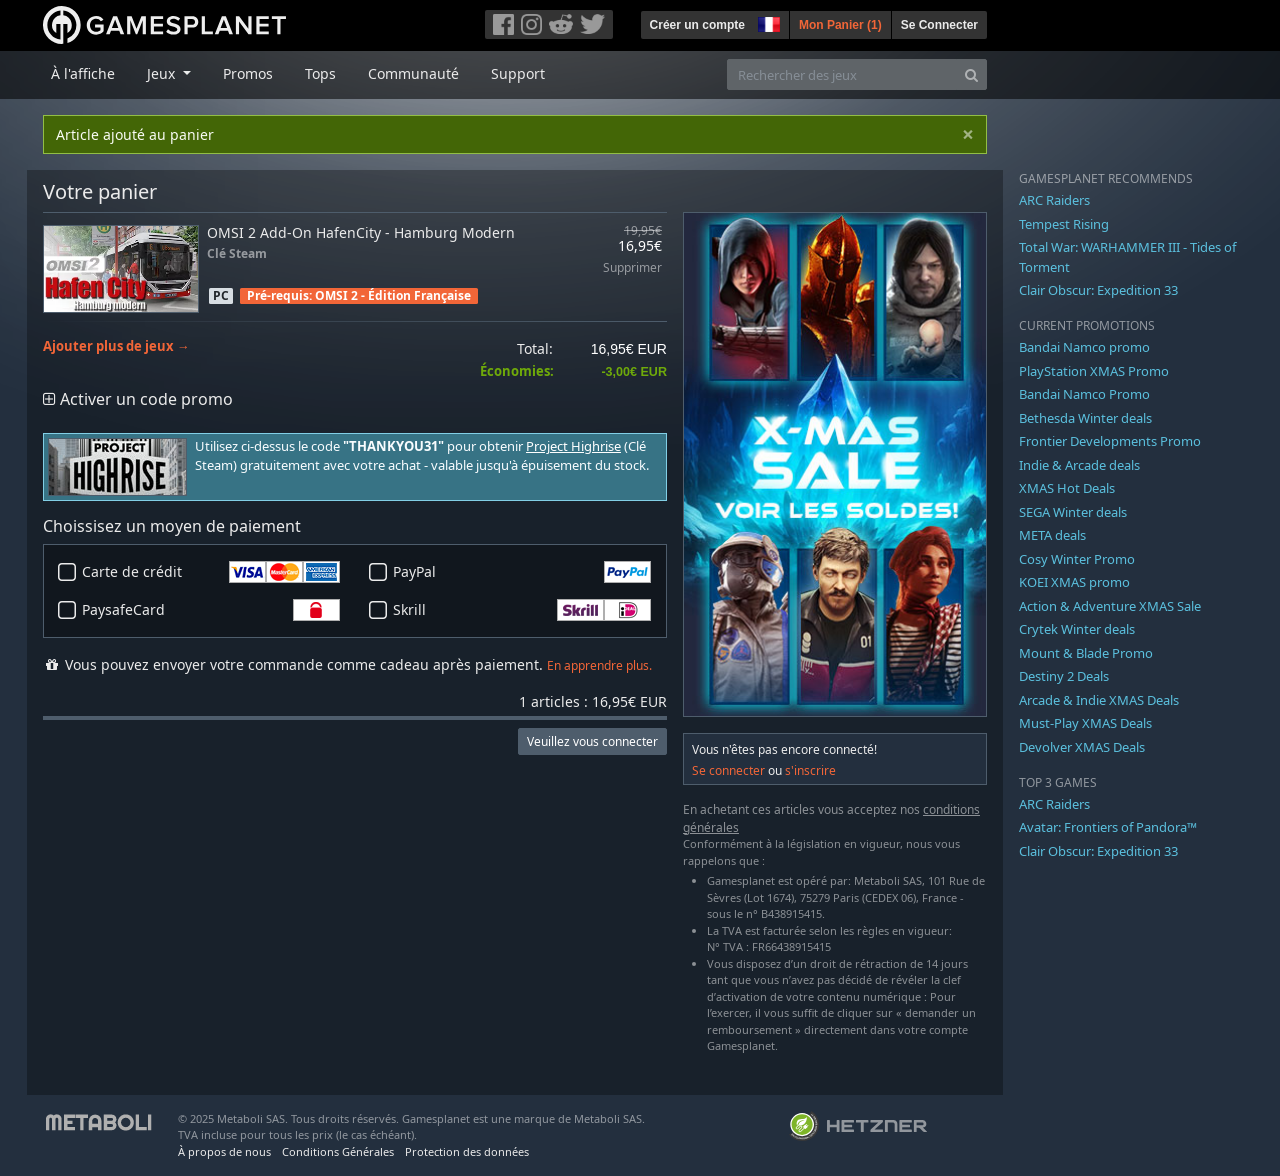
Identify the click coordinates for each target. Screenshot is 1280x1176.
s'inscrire (810, 770)
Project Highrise (573, 446)
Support (518, 73)
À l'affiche (83, 73)
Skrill (522, 610)
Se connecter (728, 770)
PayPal (522, 572)
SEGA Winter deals (1073, 512)
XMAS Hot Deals (1067, 488)
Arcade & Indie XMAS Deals (1099, 700)
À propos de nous (224, 1151)
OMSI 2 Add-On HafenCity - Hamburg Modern (361, 232)
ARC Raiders (1054, 200)
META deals (1052, 535)
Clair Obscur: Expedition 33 (1098, 290)
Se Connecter (939, 25)
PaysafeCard (211, 610)
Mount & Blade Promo (1086, 653)
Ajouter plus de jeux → (116, 346)
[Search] (971, 74)
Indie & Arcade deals (1079, 465)
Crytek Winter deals (1077, 629)
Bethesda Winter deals (1085, 418)
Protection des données (467, 1151)
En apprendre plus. (599, 665)
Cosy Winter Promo (1077, 559)
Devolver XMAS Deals (1082, 747)
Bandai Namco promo (1084, 347)
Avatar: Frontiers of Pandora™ (1108, 827)
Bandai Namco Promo (1084, 394)
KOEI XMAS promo (1074, 582)
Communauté (413, 73)
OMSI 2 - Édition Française (393, 295)
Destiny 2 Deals (1064, 676)
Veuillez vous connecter (592, 741)
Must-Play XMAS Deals (1085, 723)
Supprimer (632, 268)
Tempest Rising (1064, 224)
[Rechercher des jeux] (842, 74)
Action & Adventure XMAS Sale (1110, 606)
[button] (767, 22)
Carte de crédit (211, 572)
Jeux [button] (163, 73)
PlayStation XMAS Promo (1094, 371)
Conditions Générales (338, 1151)
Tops (320, 73)
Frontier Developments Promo (1110, 441)
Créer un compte (697, 25)
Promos (248, 73)
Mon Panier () (840, 25)
